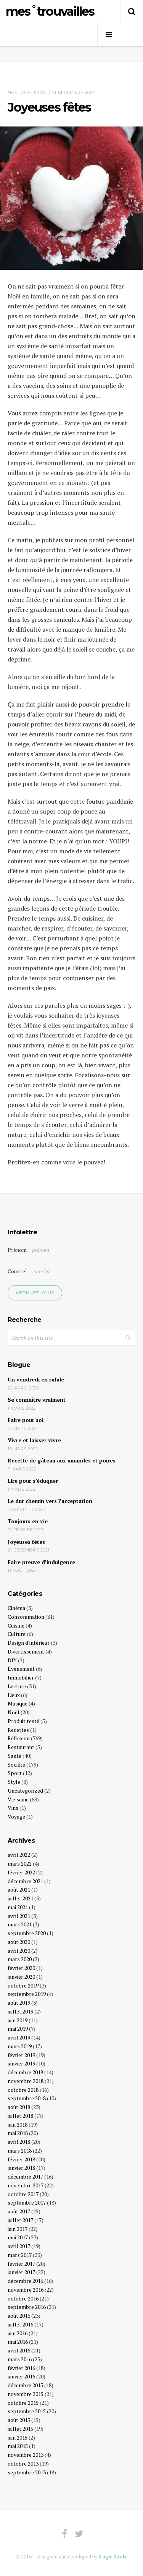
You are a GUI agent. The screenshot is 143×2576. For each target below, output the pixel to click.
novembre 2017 (25, 2185)
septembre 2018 (27, 2098)
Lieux (14, 1695)
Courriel (17, 1271)
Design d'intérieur (29, 1642)
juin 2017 (17, 2228)
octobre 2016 (23, 2298)
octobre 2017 (23, 2194)
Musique (17, 1703)
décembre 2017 (25, 2176)
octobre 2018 (23, 2089)
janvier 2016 (21, 2376)
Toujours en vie (28, 1521)
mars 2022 (20, 1863)
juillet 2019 (20, 2011)
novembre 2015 (25, 2394)
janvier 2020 (21, 1976)
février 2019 (21, 2055)
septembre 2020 (27, 1933)
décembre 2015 (25, 2385)
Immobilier (21, 1677)
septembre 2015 (27, 2411)
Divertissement (26, 1651)
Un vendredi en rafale (36, 1379)
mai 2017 (18, 2237)
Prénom (17, 1249)
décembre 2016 (25, 2280)
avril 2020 (19, 1950)
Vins (13, 1807)
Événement (21, 1668)
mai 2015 (18, 2446)
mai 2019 (18, 2028)
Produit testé (23, 1721)
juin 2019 (17, 2020)
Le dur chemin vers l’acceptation (50, 1500)
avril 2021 (19, 1915)
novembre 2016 (25, 2289)
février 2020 (21, 1967)
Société (16, 1764)
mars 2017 (20, 2254)
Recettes (18, 1729)
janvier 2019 (21, 2063)
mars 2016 (20, 2359)
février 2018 (21, 2159)
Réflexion (35, 92)
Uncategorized (25, 1790)
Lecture (17, 1686)
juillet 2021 (20, 1898)
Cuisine (16, 1625)
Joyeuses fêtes (49, 107)
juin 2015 (17, 2437)
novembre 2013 (25, 2454)
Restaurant (21, 1747)
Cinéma (16, 1607)
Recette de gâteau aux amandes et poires (62, 1460)
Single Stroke (113, 2556)
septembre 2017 (27, 2202)
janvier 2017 (21, 2272)
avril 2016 (19, 2350)
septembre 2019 (27, 1993)
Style (14, 1781)
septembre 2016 (27, 2306)
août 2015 (19, 2420)
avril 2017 (19, 2246)
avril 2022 (19, 1854)
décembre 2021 (25, 1881)
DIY (12, 1660)
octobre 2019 (23, 1985)
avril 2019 (19, 2037)
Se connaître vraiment (37, 1399)
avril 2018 (19, 2141)
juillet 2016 (20, 2324)
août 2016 (19, 2315)
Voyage (16, 1816)
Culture (17, 1633)
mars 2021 (20, 1924)
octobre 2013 (23, 2463)
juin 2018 (17, 2124)
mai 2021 (18, 1907)
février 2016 (21, 2368)
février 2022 (21, 1872)
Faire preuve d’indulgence (41, 1562)
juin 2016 (17, 2333)
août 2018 (19, 2107)
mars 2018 (20, 2150)
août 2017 (19, 2211)
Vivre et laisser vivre (34, 1440)
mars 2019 (20, 2046)
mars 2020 (20, 1959)
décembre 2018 (25, 2072)
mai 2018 (18, 2133)
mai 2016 (18, 2341)
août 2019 (19, 2002)
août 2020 (19, 1941)
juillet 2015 (20, 2428)
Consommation (26, 1616)
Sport (15, 1773)
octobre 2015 (23, 2402)
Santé (14, 1755)
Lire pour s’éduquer (33, 1480)
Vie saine (18, 1799)
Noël (14, 92)
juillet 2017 (20, 2220)
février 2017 (21, 2263)
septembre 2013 (27, 2472)
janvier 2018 (21, 2167)
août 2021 (19, 1889)
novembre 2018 (25, 2081)
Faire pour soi (25, 1419)
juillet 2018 (20, 2115)
